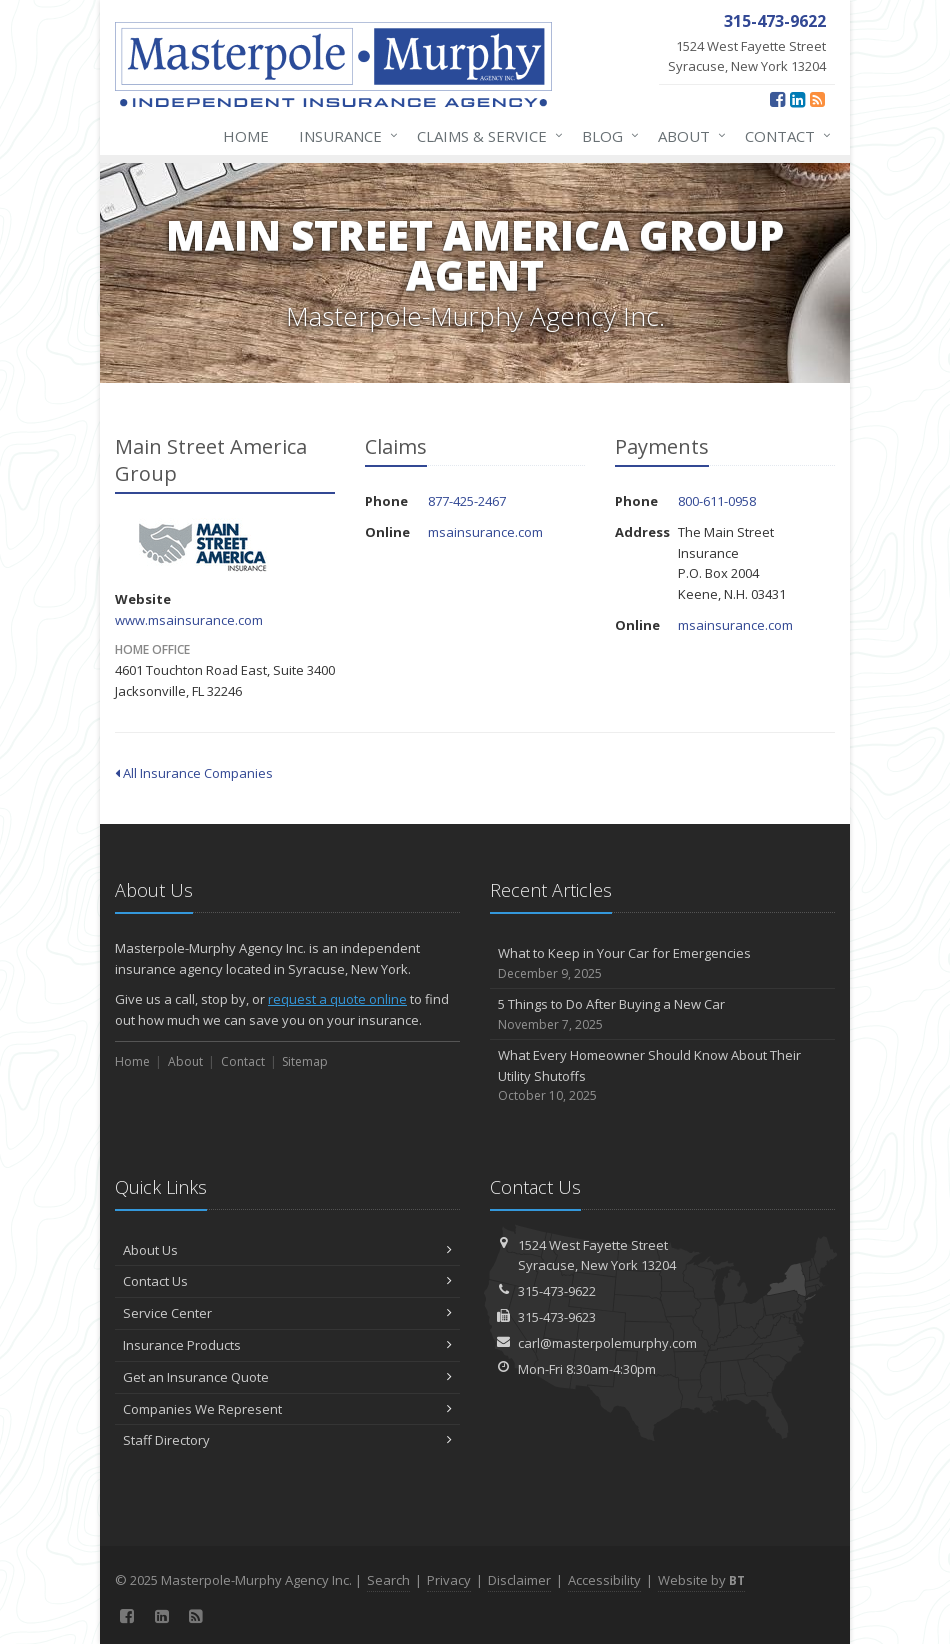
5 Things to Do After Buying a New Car (662, 1014)
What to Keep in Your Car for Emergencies (662, 963)
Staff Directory (287, 1440)
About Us (287, 1250)
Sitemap (305, 1061)
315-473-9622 (557, 1291)
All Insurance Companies (194, 773)
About (688, 136)
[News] (817, 99)
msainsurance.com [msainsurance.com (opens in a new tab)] (485, 532)
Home (246, 136)
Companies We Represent (287, 1409)
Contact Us (287, 1281)
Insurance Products (287, 1345)
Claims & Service (486, 136)
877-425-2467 (467, 501)
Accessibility (604, 1580)
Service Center (287, 1313)
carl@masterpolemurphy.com (607, 1343)
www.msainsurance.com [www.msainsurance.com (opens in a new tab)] (189, 620)
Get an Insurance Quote (287, 1377)
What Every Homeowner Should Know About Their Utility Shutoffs (662, 1076)
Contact (784, 136)
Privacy (449, 1580)
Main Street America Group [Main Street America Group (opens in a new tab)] (204, 545)
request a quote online (337, 999)
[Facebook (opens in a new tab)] (777, 99)
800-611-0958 (717, 501)
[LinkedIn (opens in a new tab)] (797, 99)
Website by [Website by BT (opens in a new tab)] (701, 1580)
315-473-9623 (557, 1317)
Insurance (344, 136)
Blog (606, 136)
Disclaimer (519, 1580)
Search (388, 1580)
